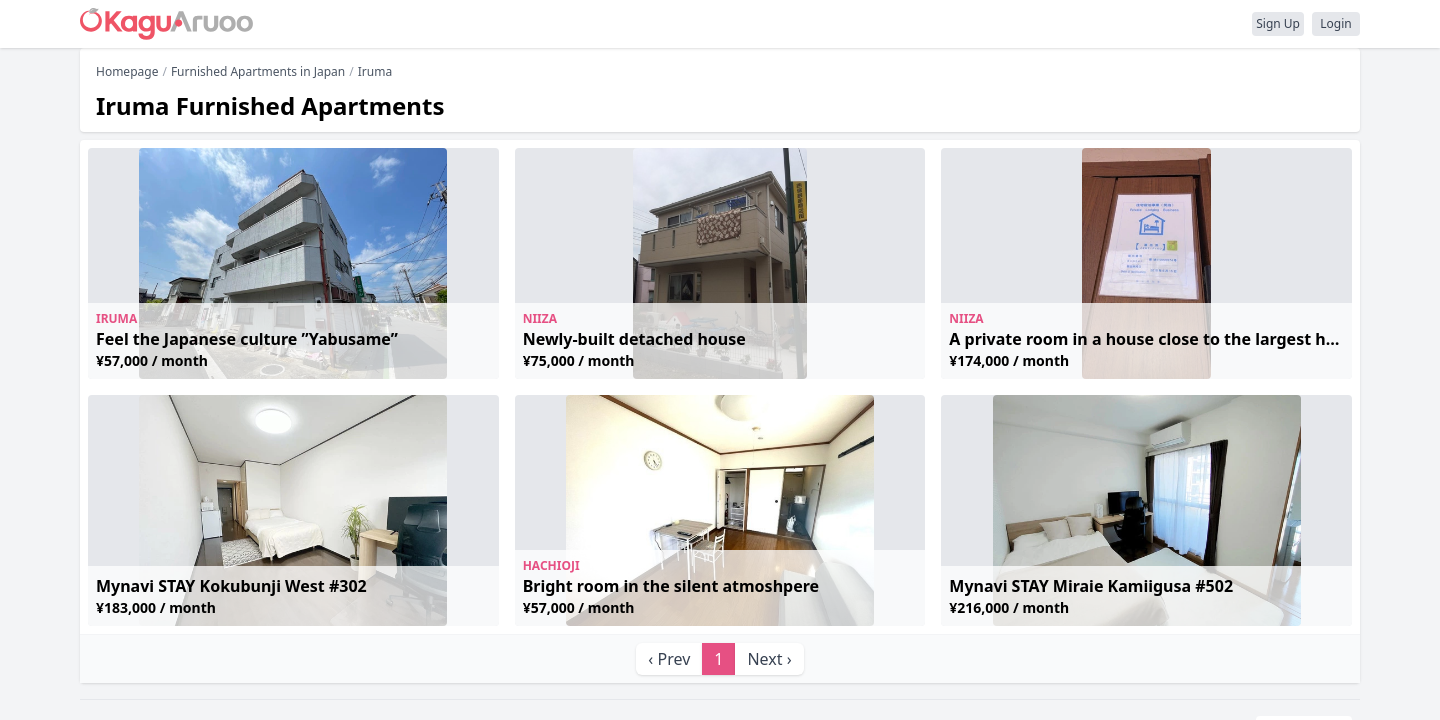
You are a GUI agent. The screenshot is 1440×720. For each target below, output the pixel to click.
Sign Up (1278, 23)
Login (1335, 23)
